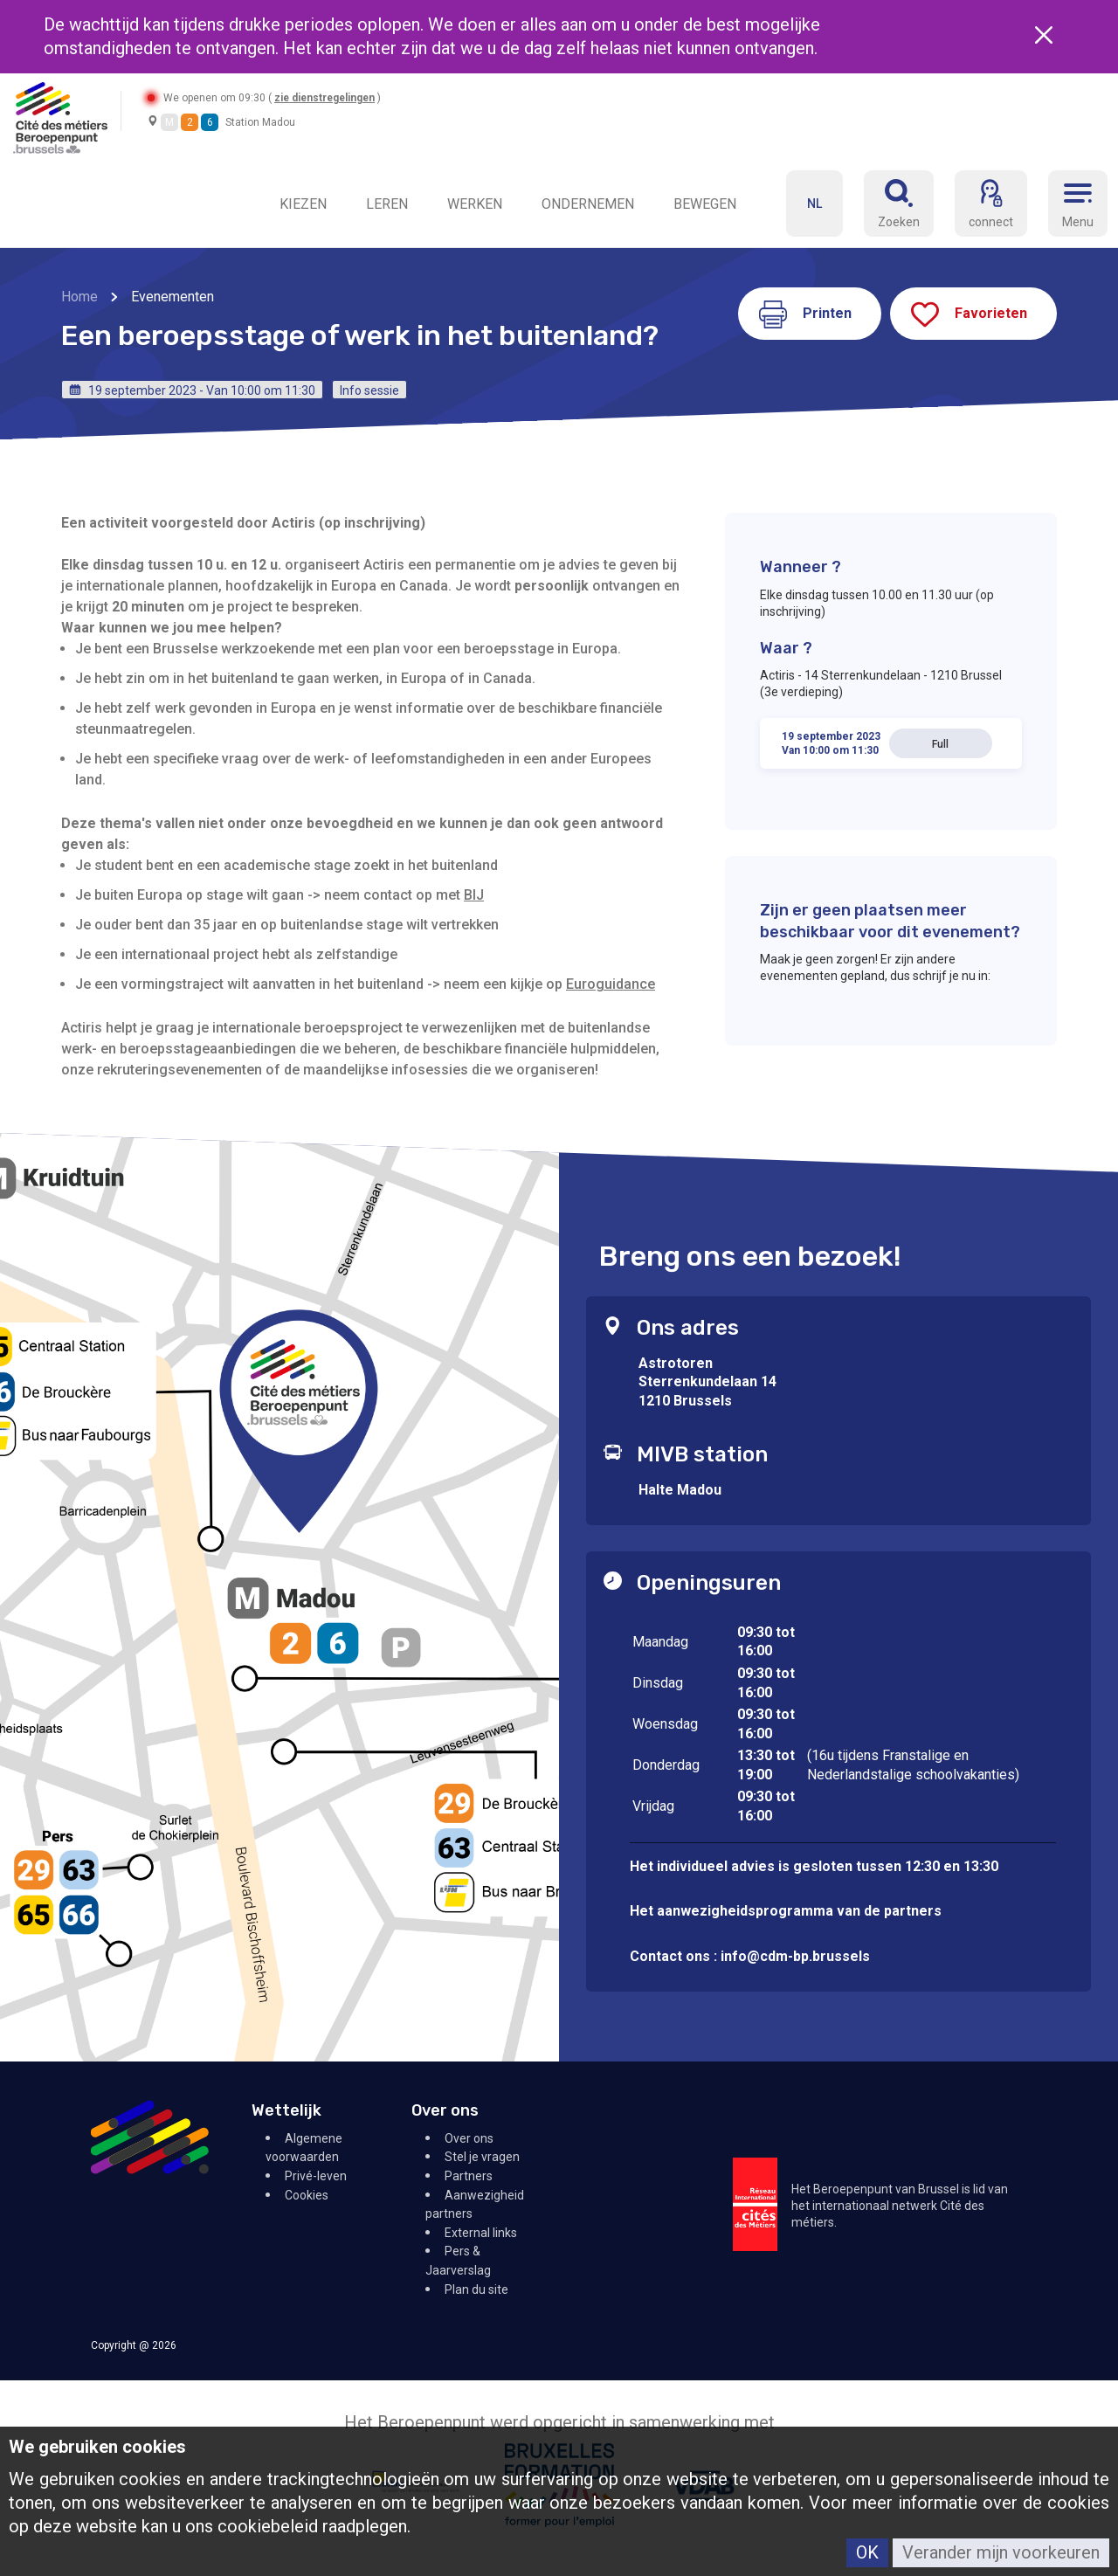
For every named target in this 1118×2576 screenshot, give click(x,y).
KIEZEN (303, 204)
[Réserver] (899, 203)
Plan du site (476, 2289)
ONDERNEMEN (588, 204)
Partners (469, 2176)
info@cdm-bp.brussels (795, 1956)
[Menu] (1078, 203)
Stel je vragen (482, 2157)
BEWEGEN (704, 204)
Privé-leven (316, 2176)
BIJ (474, 895)
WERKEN (474, 204)
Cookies (306, 2195)
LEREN (387, 204)
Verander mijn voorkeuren (1001, 2552)
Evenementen (172, 296)
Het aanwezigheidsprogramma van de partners (787, 1911)
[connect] (991, 203)
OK (867, 2552)
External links (481, 2233)
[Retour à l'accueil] (60, 116)
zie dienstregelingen (326, 98)
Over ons (469, 2138)
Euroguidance (610, 984)
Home (79, 296)
